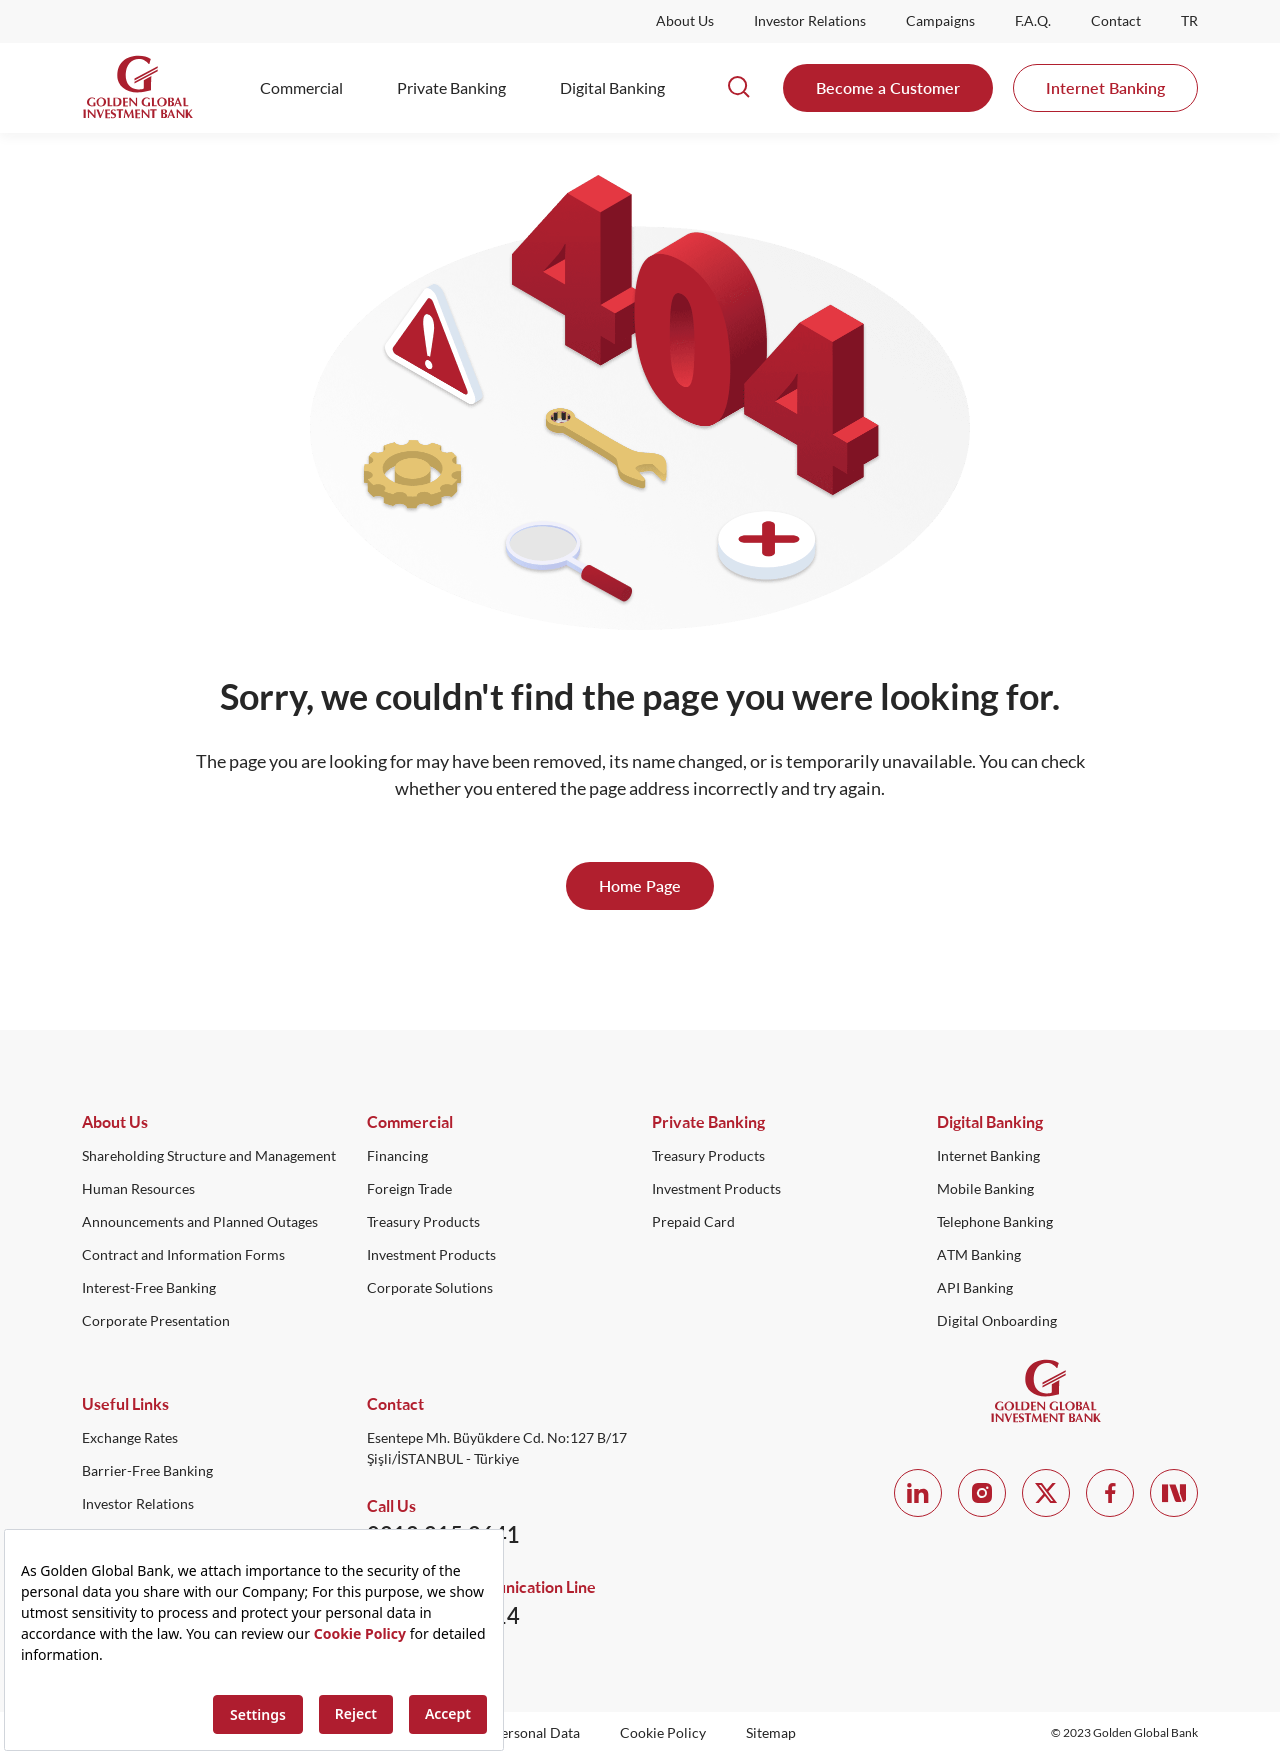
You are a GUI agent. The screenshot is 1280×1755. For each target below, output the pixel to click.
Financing (397, 1156)
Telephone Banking (995, 1222)
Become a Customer (888, 87)
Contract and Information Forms (183, 1255)
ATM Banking (979, 1255)
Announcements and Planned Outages (200, 1222)
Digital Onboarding (997, 1321)
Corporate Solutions (430, 1288)
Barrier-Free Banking (147, 1471)
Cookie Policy (663, 1733)
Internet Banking (1105, 87)
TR (1189, 21)
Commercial (301, 88)
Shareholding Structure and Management (209, 1156)
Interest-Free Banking (149, 1288)
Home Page (640, 885)
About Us (685, 21)
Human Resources (138, 1189)
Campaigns (940, 21)
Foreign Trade (409, 1189)
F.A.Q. (1033, 21)
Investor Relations (810, 21)
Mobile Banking (985, 1189)
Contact (1116, 21)
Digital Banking (612, 88)
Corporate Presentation (156, 1321)
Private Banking (451, 88)
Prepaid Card (693, 1222)
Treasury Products (423, 1222)
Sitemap (771, 1733)
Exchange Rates (130, 1438)
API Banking (975, 1288)
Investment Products (431, 1255)
